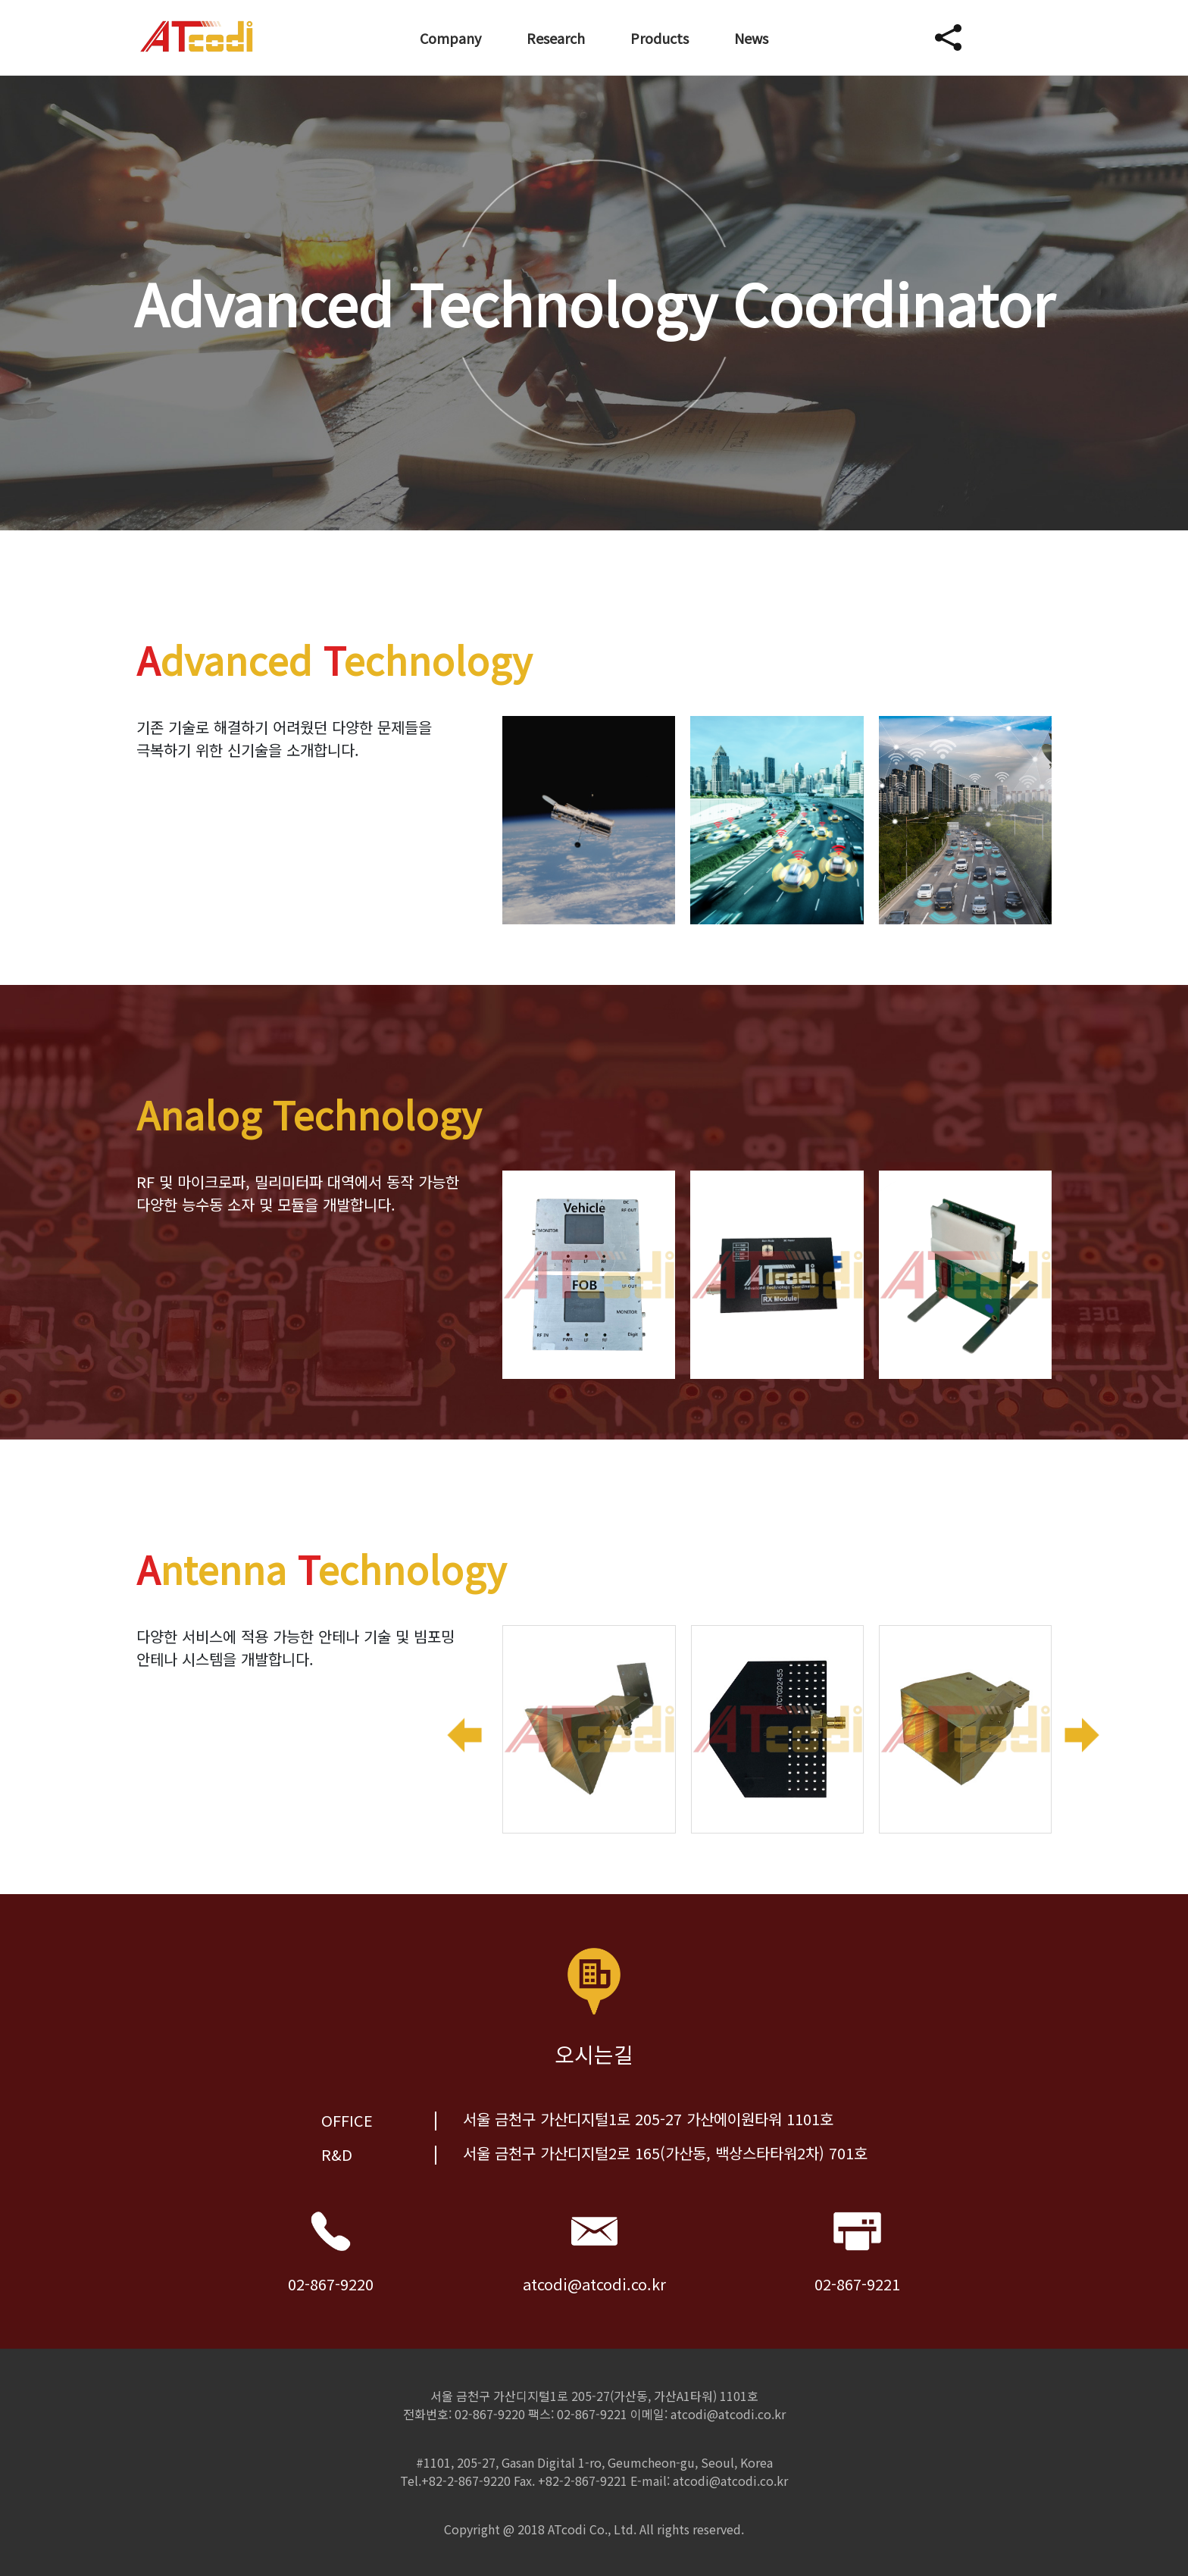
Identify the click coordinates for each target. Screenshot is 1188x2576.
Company (450, 38)
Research (556, 38)
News (751, 38)
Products (659, 38)
